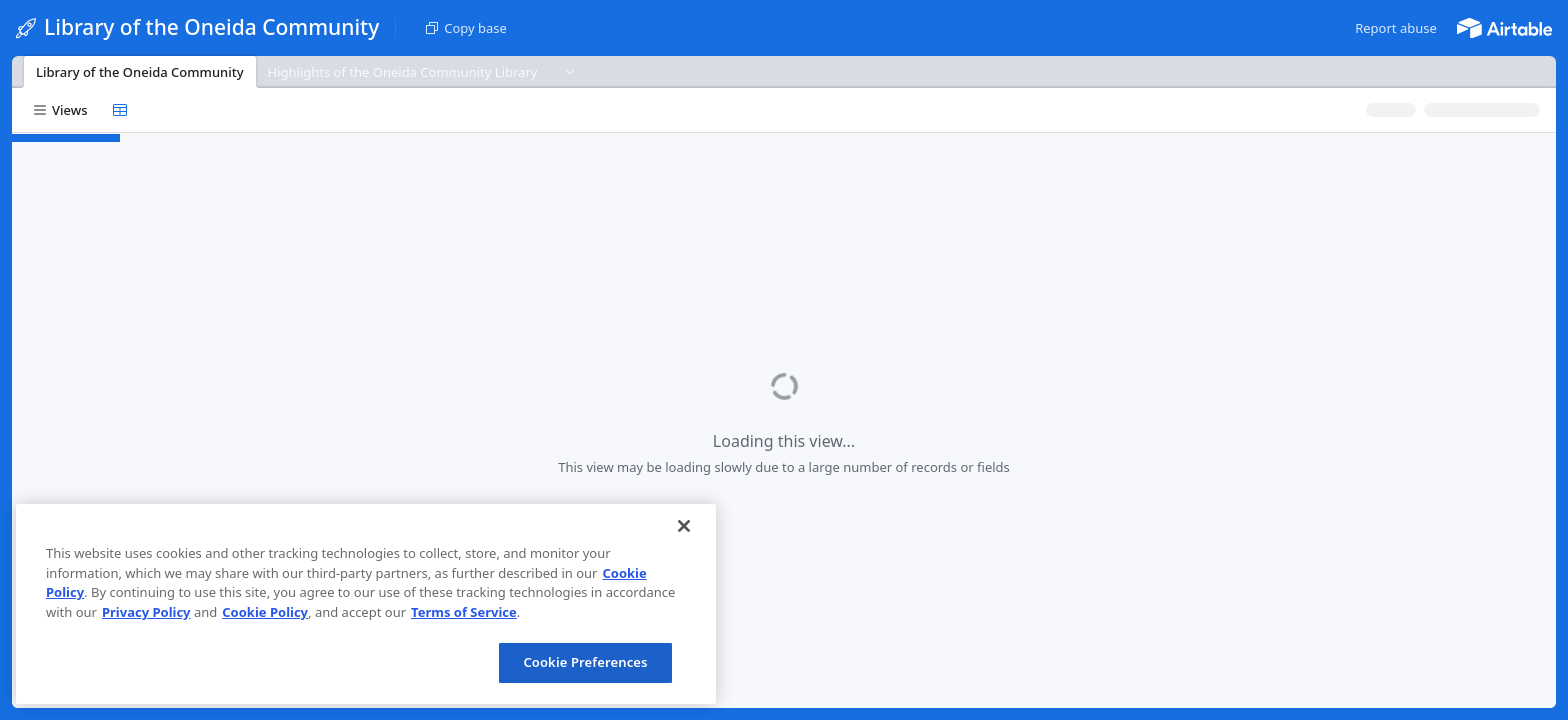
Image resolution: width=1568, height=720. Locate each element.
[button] (1396, 28)
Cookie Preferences (585, 662)
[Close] (684, 526)
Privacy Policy (146, 612)
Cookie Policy (265, 612)
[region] (366, 604)
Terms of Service (464, 612)
